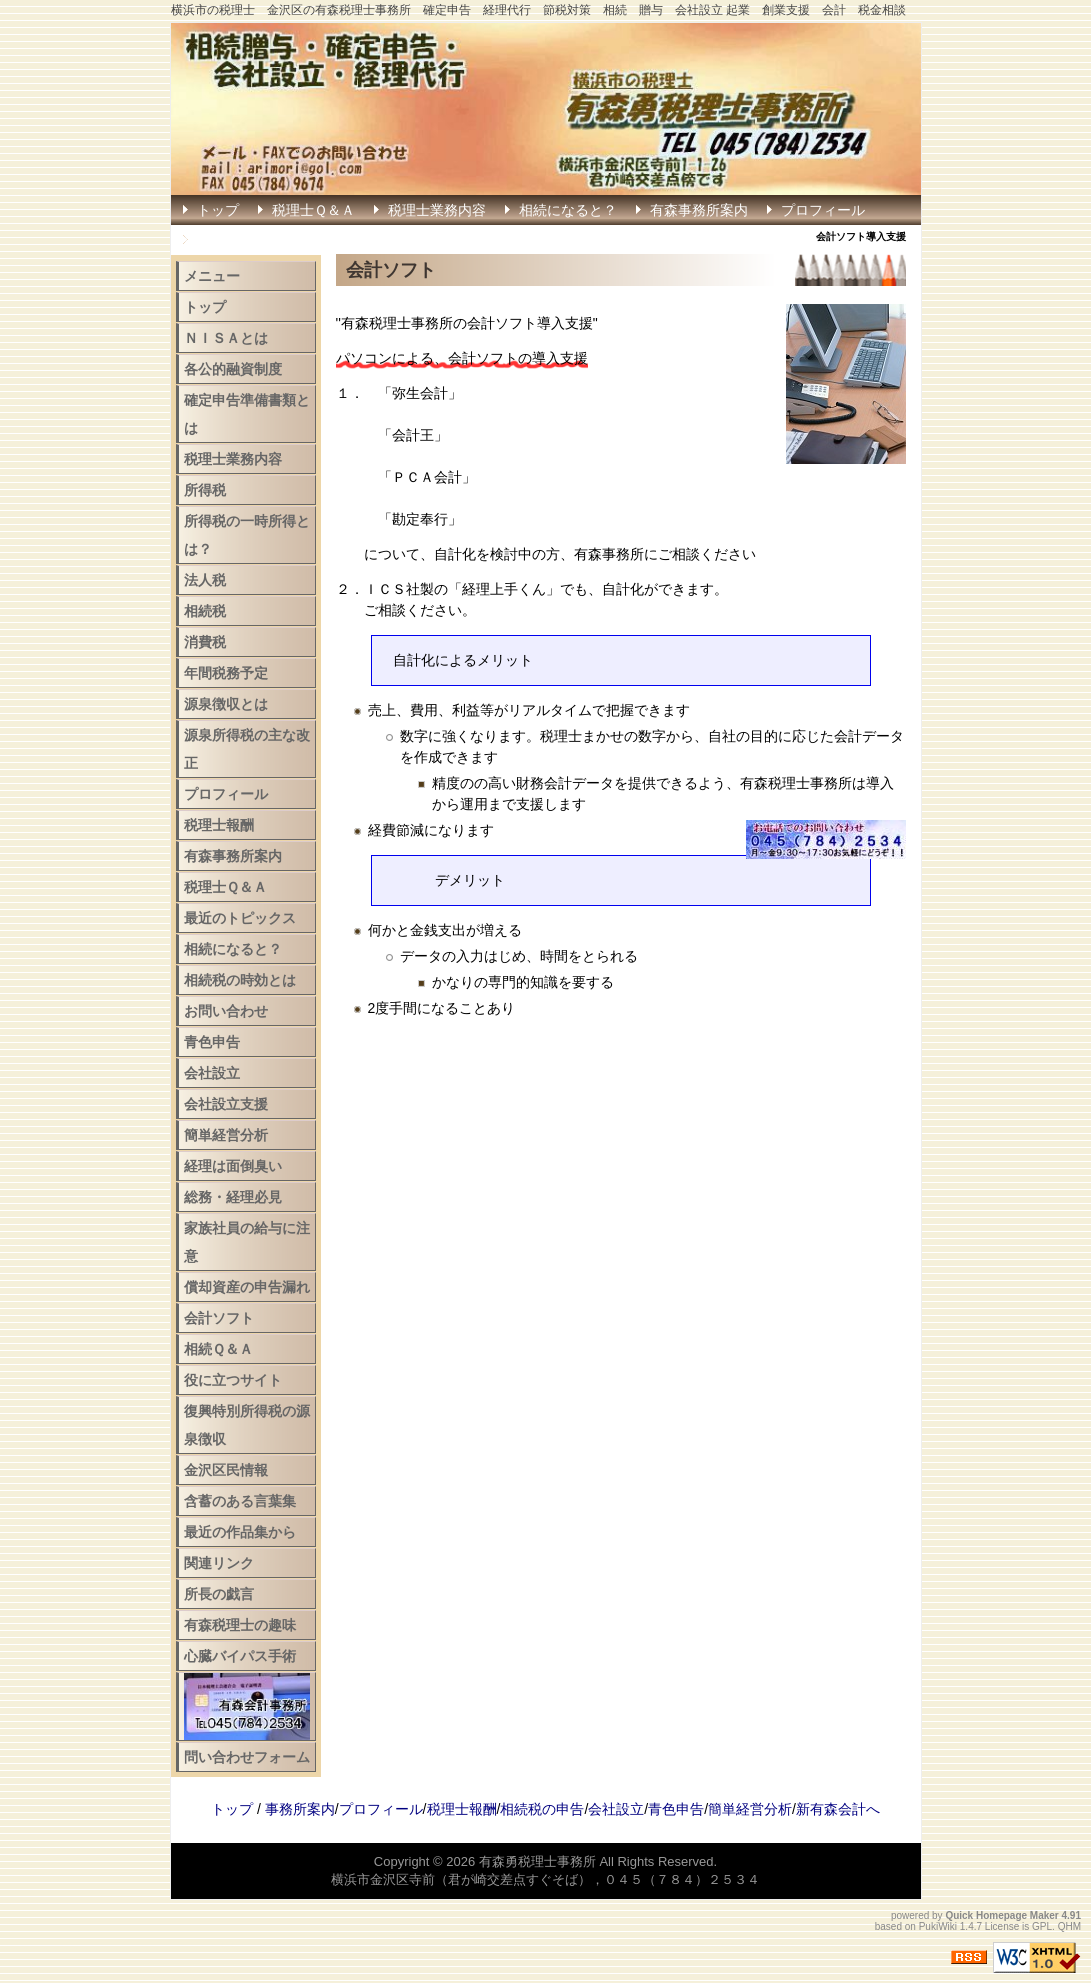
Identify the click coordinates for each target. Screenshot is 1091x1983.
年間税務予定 (226, 673)
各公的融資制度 (233, 369)
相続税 (205, 611)
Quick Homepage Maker (1001, 1915)
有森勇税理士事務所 (537, 1861)
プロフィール (823, 210)
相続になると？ (568, 210)
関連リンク (219, 1563)
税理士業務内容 (437, 210)
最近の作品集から (240, 1532)
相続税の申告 (542, 1809)
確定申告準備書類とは (247, 414)
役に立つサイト (233, 1380)
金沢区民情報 (226, 1470)
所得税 (205, 490)
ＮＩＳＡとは (226, 338)
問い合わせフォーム (247, 1757)
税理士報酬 (219, 825)
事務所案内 (300, 1809)
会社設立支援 (226, 1104)
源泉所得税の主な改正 (247, 749)
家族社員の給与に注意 (247, 1242)
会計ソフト (219, 1318)
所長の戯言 (219, 1594)
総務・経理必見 (233, 1197)
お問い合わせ (226, 1011)
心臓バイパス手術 (240, 1656)
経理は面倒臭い (233, 1166)
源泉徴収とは (226, 704)
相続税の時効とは (240, 980)
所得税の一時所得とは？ (247, 535)
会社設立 (212, 1073)
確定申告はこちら (253, 240)
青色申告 (212, 1042)
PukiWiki (938, 1926)
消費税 (205, 642)
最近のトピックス (240, 918)
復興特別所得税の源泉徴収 (247, 1425)
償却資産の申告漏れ (247, 1287)
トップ (218, 210)
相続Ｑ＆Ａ (218, 1349)
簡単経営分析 (226, 1135)
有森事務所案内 (699, 210)
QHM (1069, 1926)
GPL (1042, 1926)
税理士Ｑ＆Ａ (313, 210)
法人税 (205, 580)
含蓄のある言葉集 (240, 1501)
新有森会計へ (838, 1809)
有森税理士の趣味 (240, 1625)
